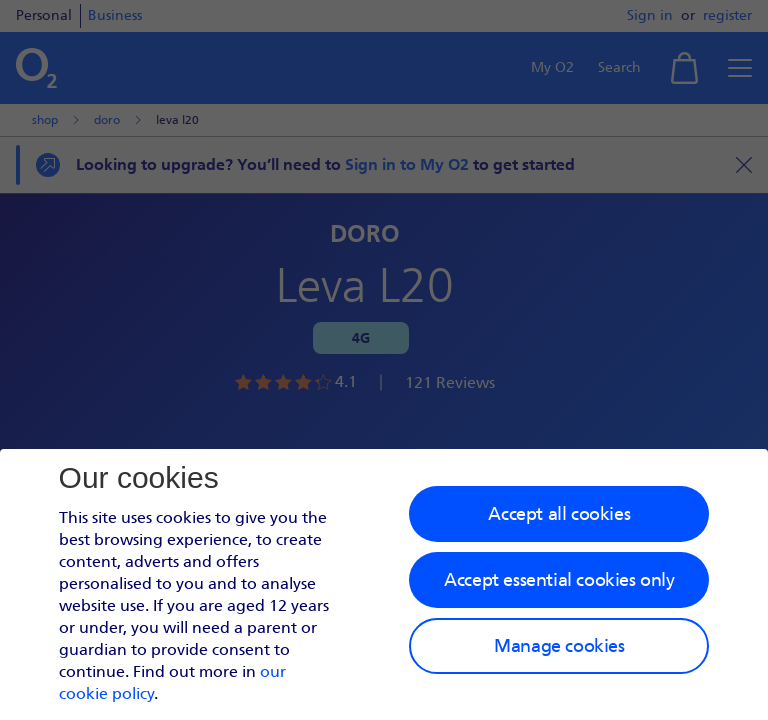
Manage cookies (559, 646)
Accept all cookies (559, 514)
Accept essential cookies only (559, 580)
